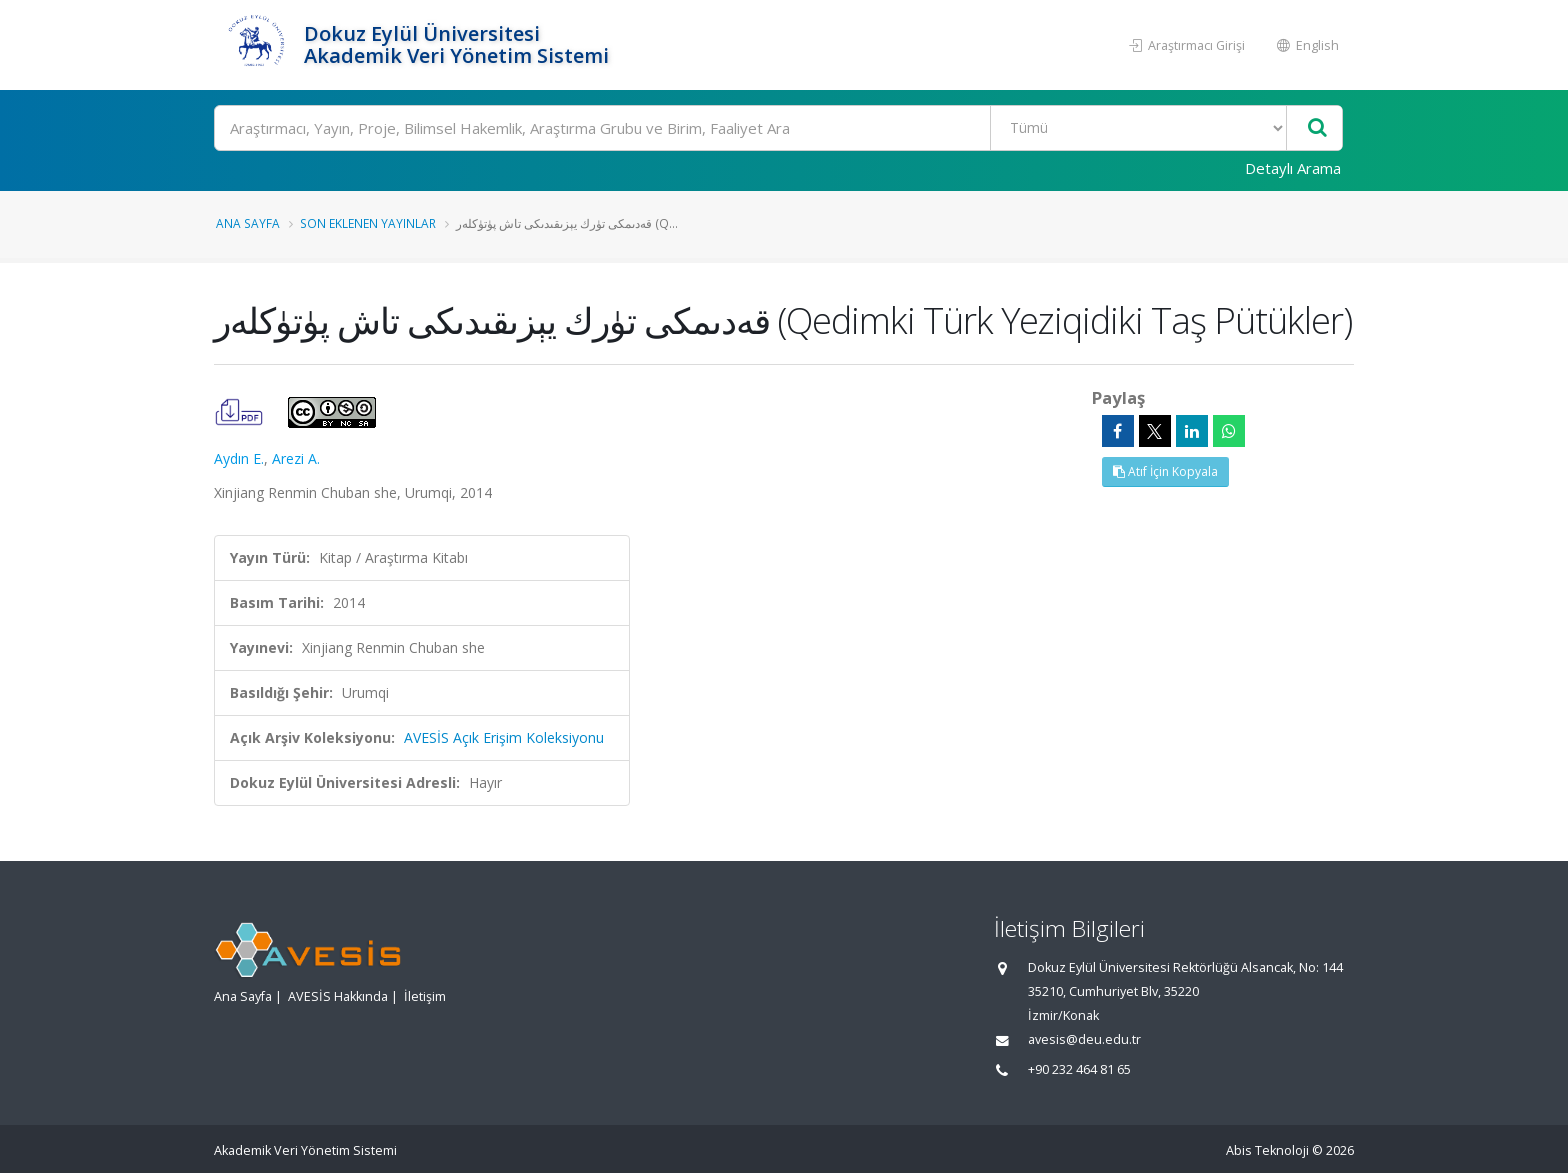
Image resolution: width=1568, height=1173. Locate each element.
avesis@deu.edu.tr (1084, 1039)
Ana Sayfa (248, 223)
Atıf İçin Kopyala (1165, 471)
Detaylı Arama (1293, 168)
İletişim (425, 996)
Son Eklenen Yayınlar (368, 223)
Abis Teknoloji (1267, 1150)
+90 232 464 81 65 (1079, 1069)
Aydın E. (239, 458)
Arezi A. (296, 458)
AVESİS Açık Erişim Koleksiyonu (504, 737)
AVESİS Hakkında (338, 996)
